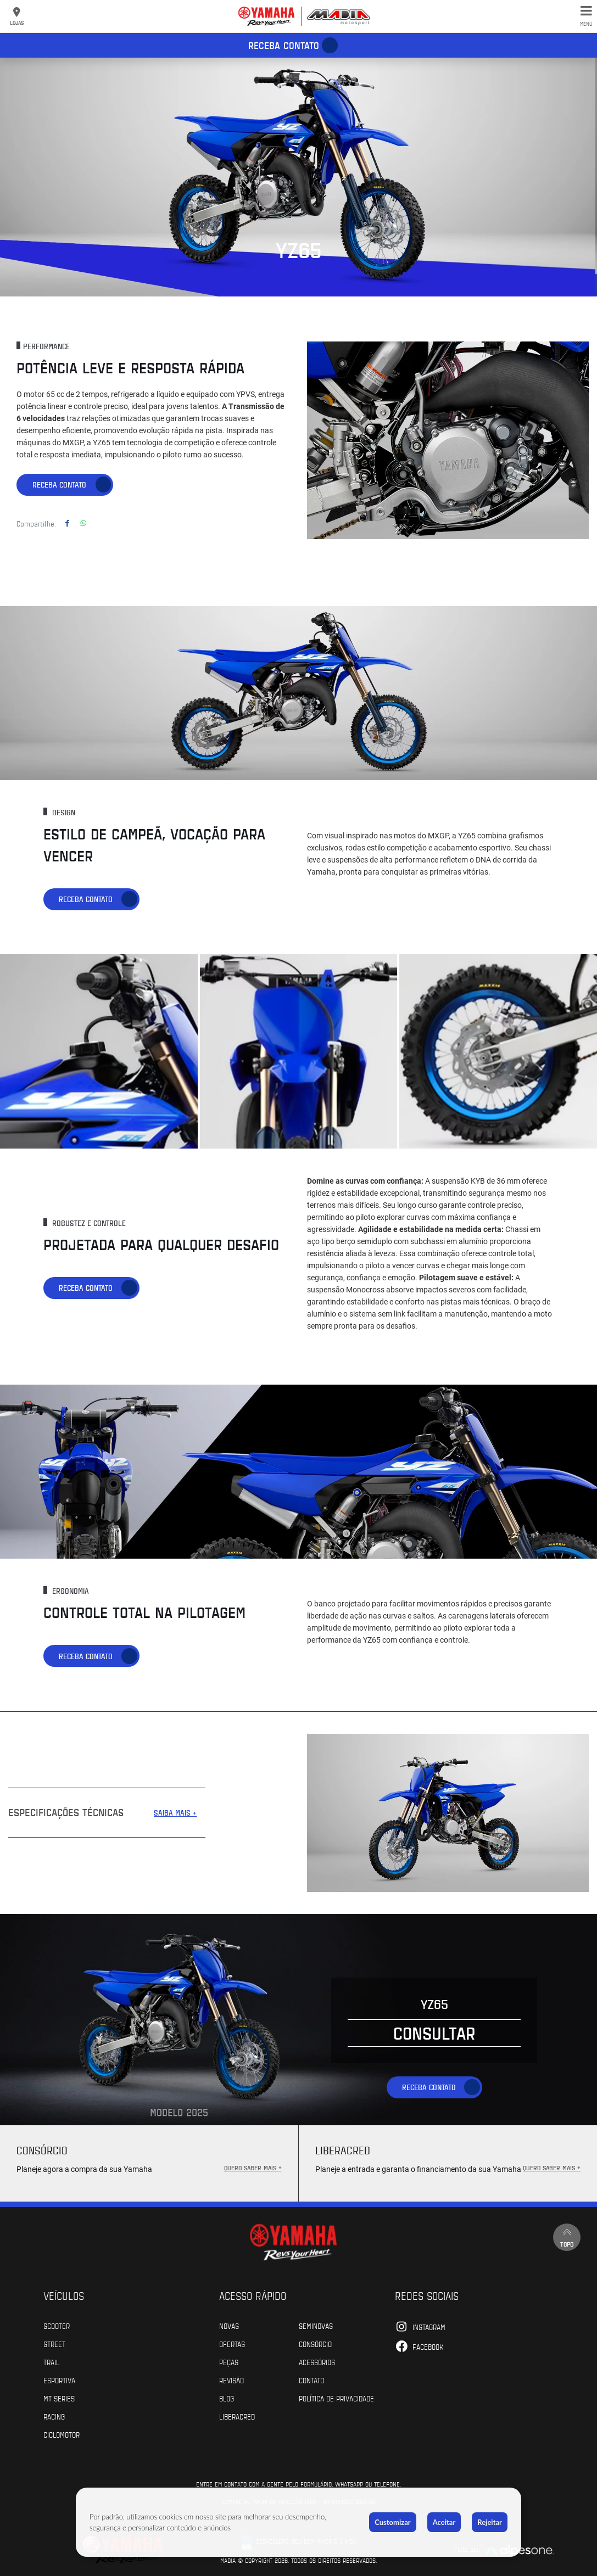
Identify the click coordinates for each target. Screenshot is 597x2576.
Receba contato (283, 45)
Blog (226, 2398)
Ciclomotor (61, 2434)
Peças (228, 2361)
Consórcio (315, 2343)
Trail (51, 2361)
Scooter (56, 2325)
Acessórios (317, 2361)
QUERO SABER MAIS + (253, 2167)
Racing (54, 2416)
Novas (229, 2325)
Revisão (231, 2379)
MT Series (59, 2398)
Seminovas (316, 2325)
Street (54, 2343)
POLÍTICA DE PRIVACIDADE (336, 2398)
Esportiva (59, 2379)
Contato (311, 2379)
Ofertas (232, 2343)
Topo (566, 2236)
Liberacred (237, 2416)
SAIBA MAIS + (175, 1812)
